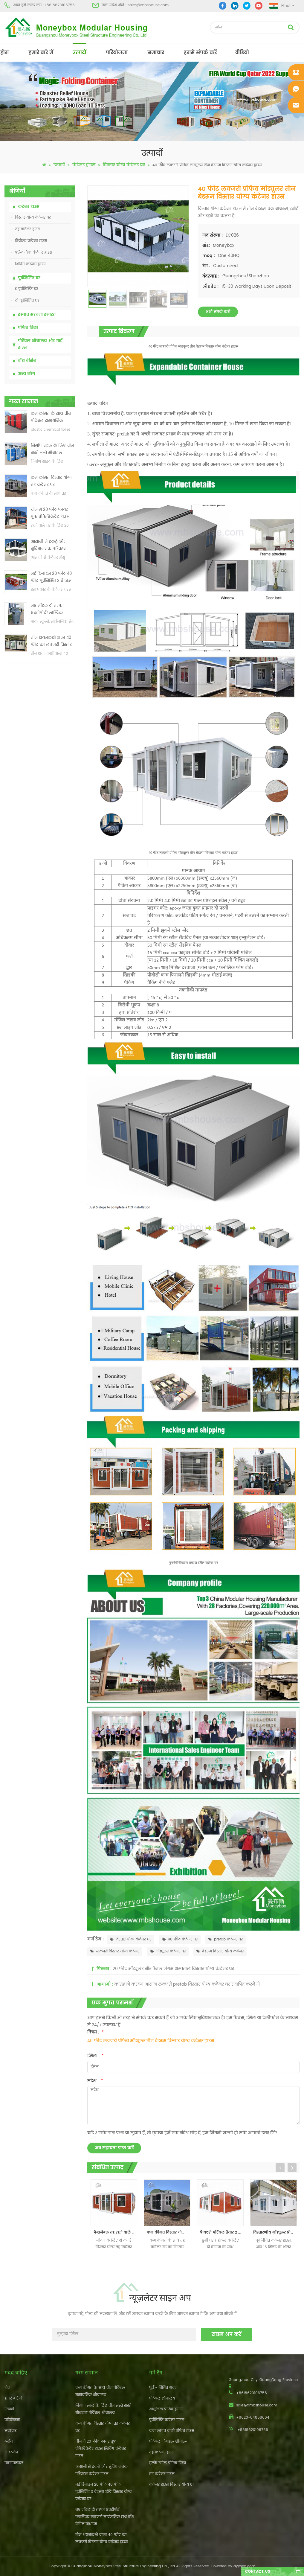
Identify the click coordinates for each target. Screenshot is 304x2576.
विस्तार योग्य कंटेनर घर (124, 165)
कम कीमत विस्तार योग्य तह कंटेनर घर (51, 481)
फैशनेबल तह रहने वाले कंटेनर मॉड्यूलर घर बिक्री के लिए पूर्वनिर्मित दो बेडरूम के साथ (115, 2232)
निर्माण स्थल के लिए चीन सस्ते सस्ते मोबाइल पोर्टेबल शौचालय (52, 450)
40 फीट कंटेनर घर (180, 1939)
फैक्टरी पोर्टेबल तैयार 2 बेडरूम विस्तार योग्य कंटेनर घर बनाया (222, 2232)
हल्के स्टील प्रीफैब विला (167, 2463)
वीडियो (242, 53)
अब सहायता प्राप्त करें (114, 2147)
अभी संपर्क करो (217, 312)
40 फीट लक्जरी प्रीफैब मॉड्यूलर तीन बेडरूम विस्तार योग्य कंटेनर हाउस (150, 2040)
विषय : (95, 2032)
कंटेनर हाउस (83, 165)
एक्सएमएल (13, 2463)
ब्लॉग (8, 2441)
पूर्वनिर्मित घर (29, 278)
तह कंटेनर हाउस (25, 229)
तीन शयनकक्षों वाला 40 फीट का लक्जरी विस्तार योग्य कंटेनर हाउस (51, 642)
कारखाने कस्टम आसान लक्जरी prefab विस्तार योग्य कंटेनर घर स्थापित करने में (187, 1984)
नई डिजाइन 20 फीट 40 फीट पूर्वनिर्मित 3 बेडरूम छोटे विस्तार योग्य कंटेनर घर (52, 578)
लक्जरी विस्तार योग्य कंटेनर (114, 1951)
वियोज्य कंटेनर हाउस (29, 241)
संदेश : (95, 2080)
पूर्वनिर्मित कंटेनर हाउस (166, 2420)
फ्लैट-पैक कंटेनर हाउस (31, 252)
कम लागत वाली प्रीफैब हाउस (171, 2431)
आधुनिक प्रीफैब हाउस (166, 2409)
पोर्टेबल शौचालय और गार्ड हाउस (40, 344)
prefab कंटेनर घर (225, 1939)
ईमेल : (95, 2055)
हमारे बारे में (40, 53)
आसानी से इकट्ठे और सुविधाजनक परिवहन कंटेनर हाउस (48, 546)
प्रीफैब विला (28, 328)
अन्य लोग (26, 374)
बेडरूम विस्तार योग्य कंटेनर (220, 1951)
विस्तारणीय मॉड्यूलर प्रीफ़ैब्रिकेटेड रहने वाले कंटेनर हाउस (275, 2232)
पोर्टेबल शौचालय (162, 2398)
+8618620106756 (59, 5)
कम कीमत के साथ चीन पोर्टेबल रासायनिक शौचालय (51, 418)
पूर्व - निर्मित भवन (163, 2388)
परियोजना (117, 53)
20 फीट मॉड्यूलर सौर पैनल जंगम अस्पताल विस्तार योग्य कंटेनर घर (173, 1968)
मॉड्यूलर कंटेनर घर (168, 1951)
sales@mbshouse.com (148, 5)
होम (4, 53)
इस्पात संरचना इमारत (37, 315)
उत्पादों (79, 53)
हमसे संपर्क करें (200, 53)
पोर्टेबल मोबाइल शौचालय (169, 2441)
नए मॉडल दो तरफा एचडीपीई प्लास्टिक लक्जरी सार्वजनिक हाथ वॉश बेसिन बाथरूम (51, 610)
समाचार (155, 53)
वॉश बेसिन (27, 361)
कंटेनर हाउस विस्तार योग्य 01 (171, 2484)
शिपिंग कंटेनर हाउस (28, 264)
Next (292, 2167)
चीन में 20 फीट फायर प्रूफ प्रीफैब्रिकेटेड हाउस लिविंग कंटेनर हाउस (50, 514)
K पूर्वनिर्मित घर (24, 289)
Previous (280, 2167)
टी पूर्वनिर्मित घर (25, 301)
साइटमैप (11, 2452)
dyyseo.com (244, 2566)
